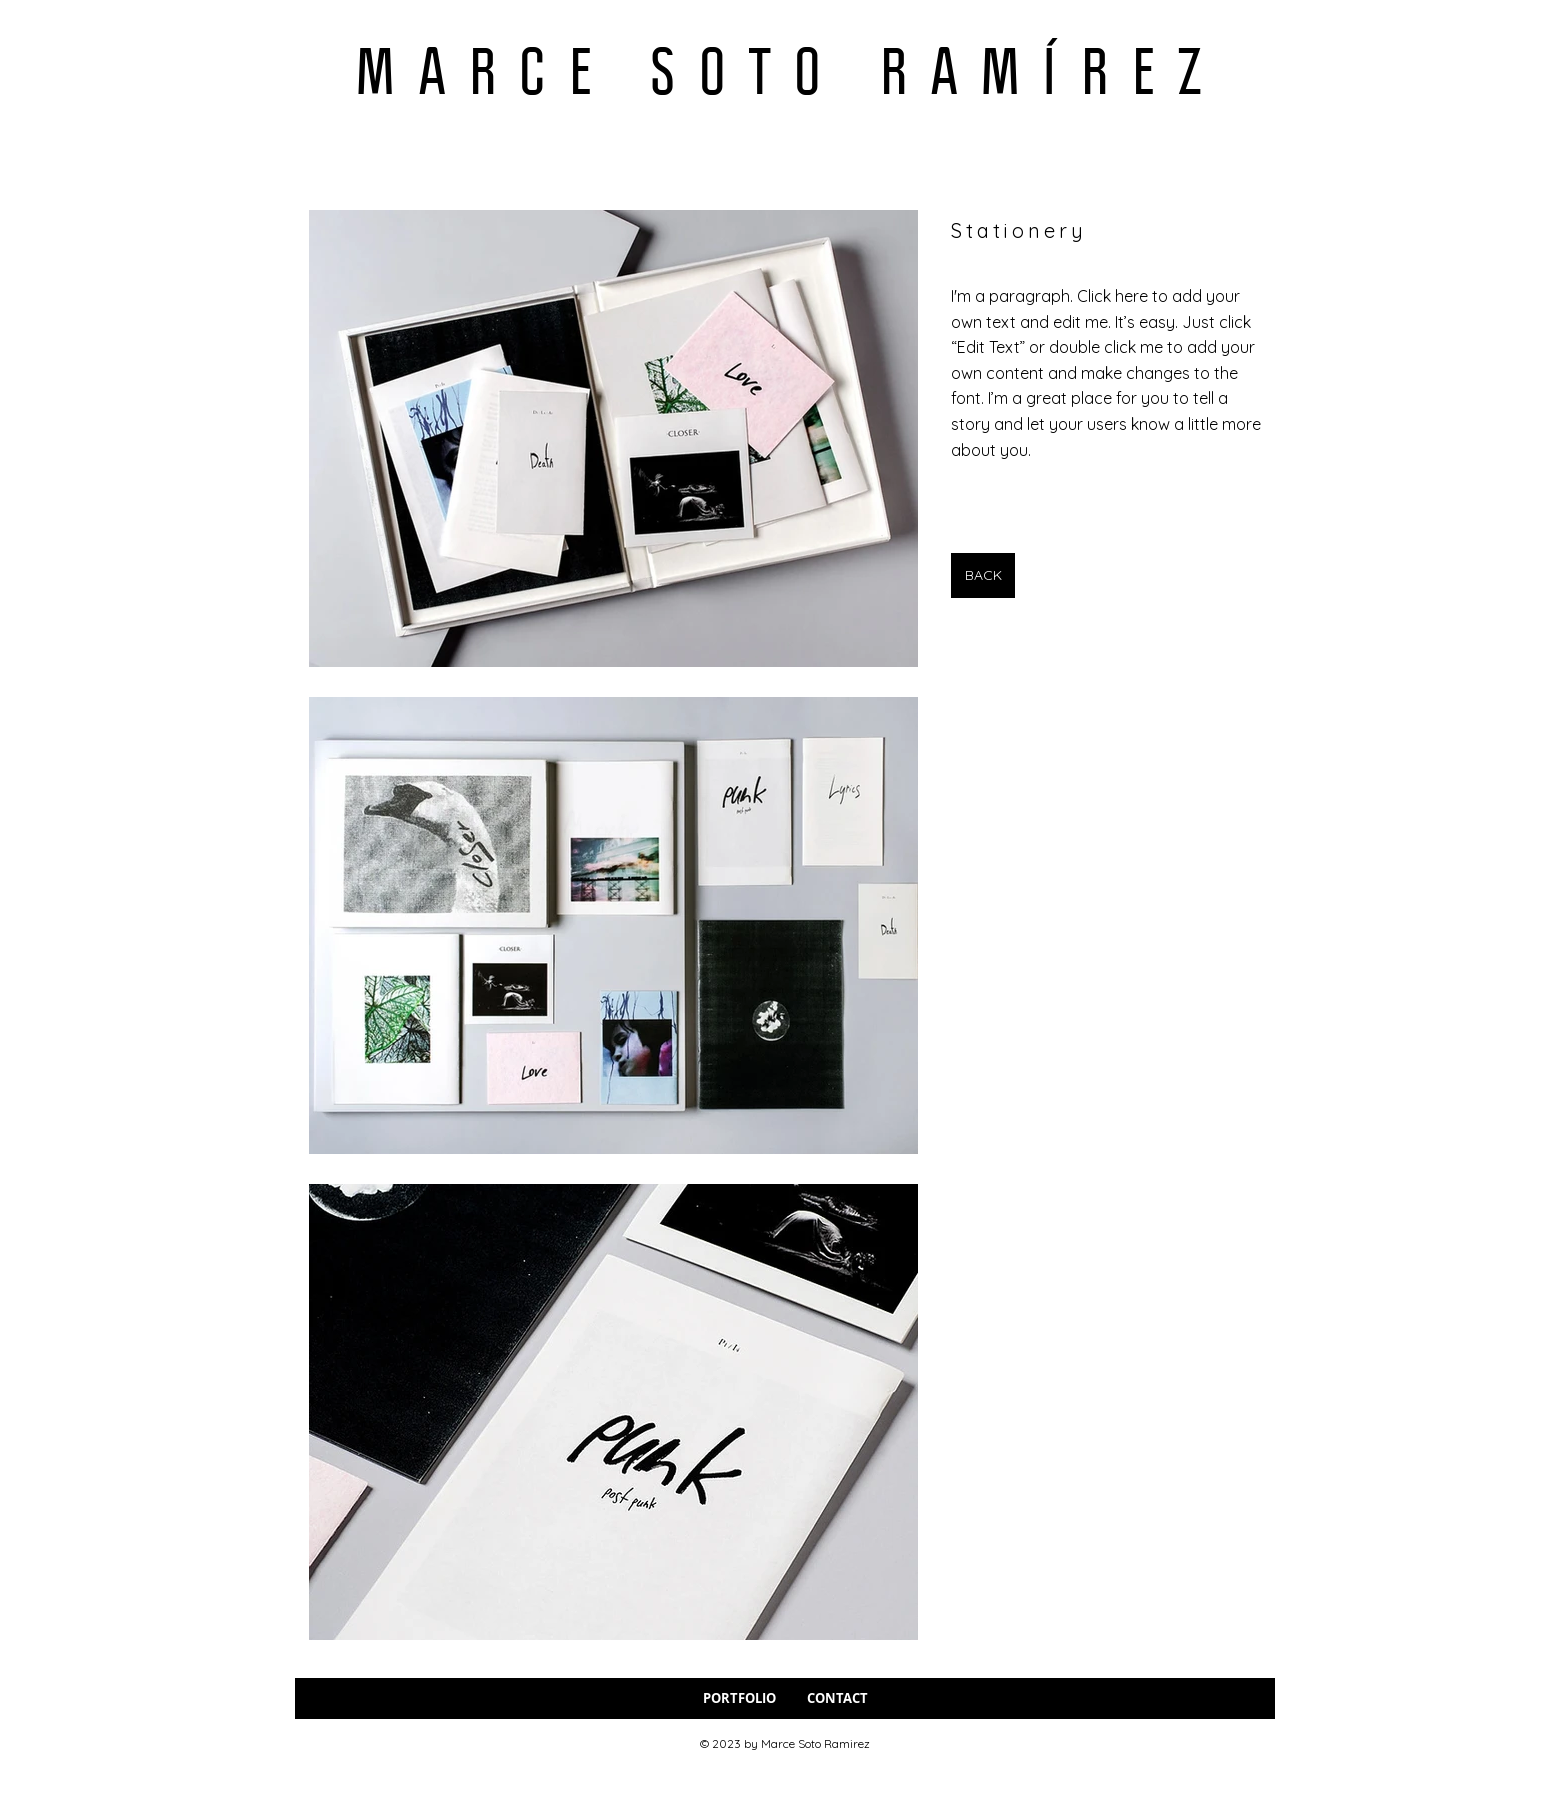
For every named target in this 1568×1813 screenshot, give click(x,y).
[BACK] (983, 575)
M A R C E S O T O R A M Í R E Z (780, 71)
